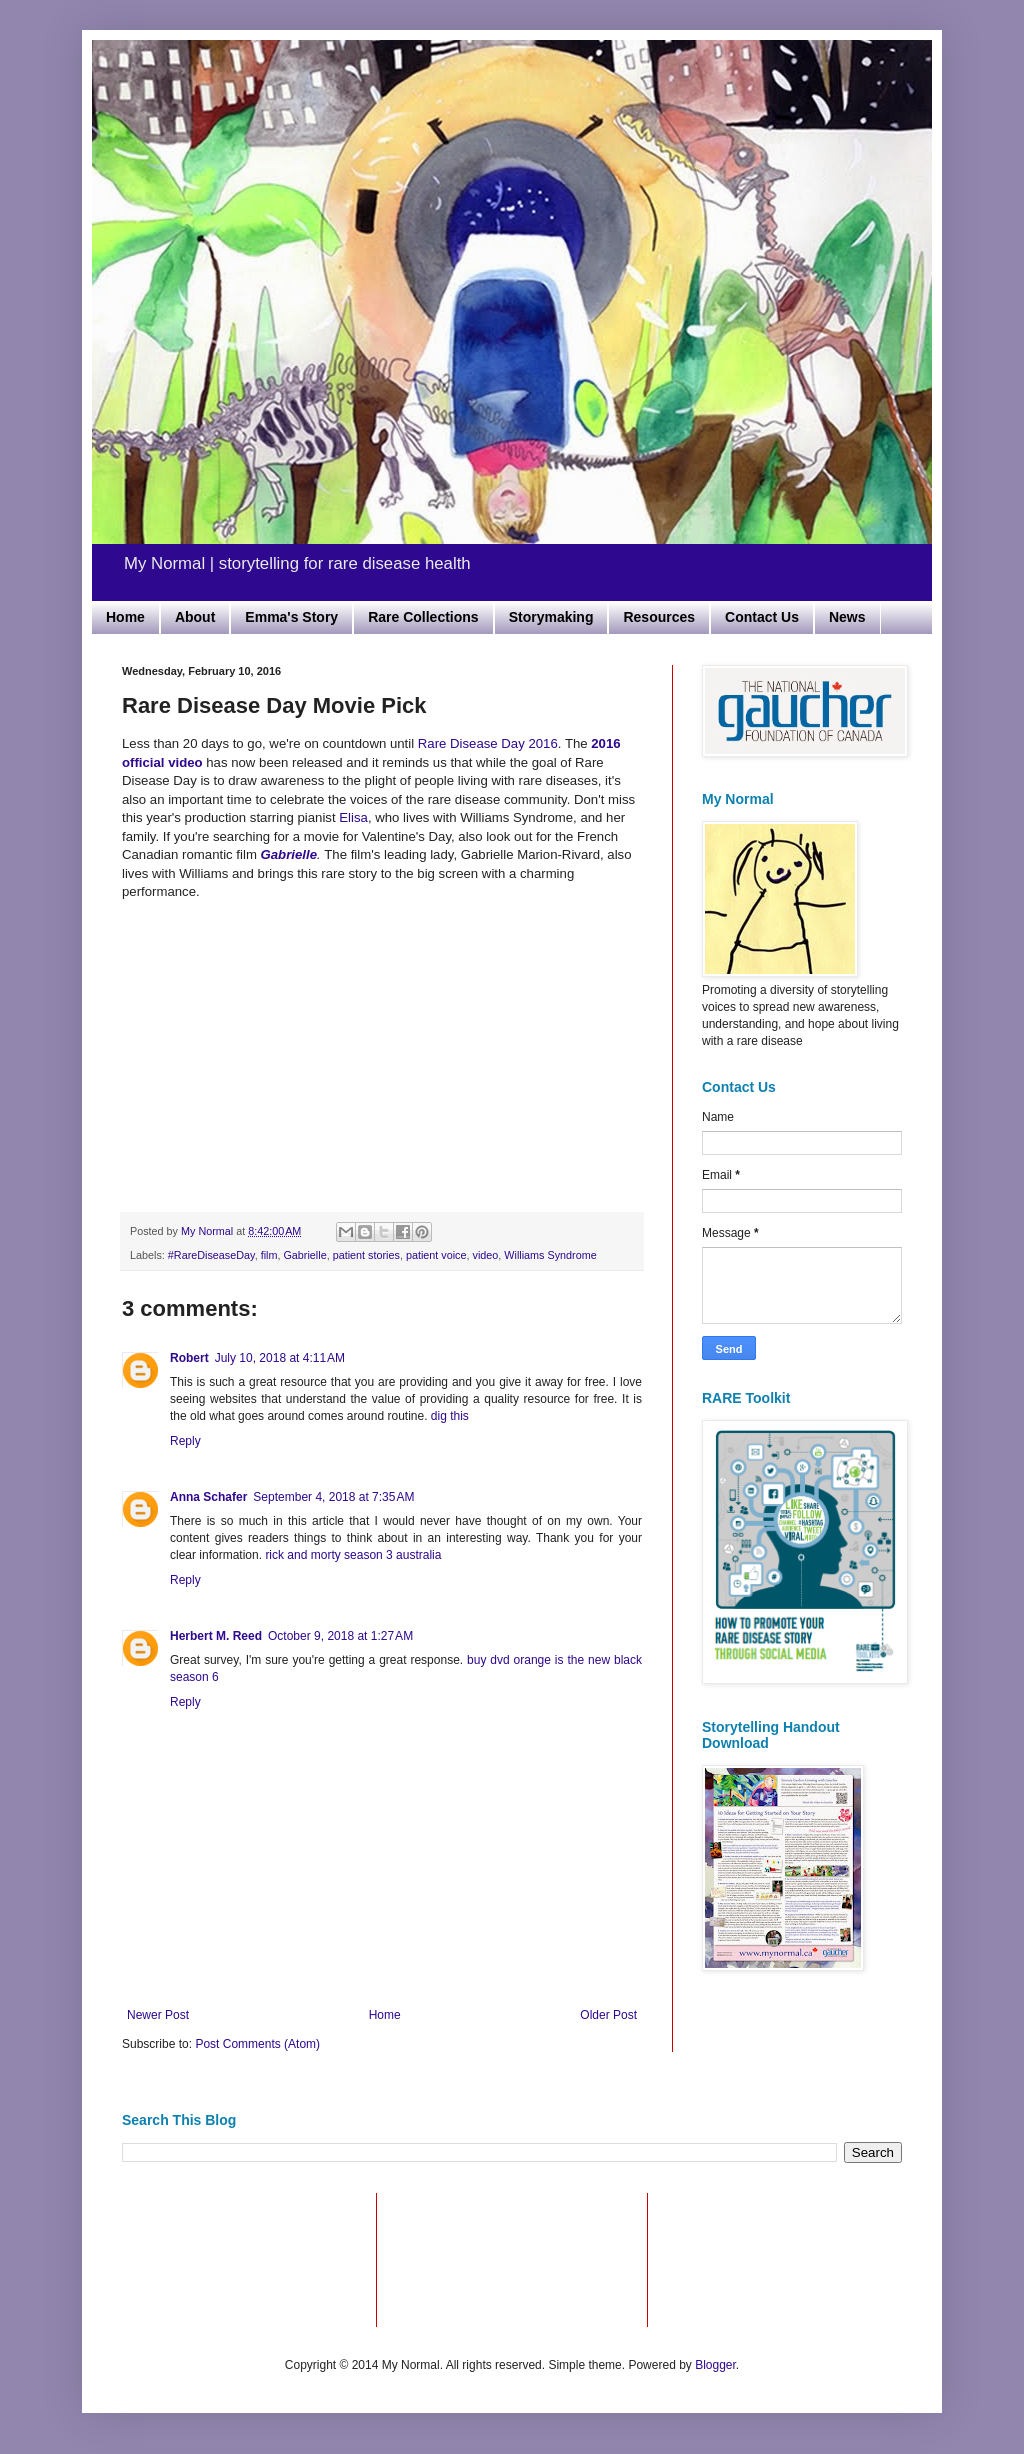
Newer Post (158, 2015)
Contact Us (762, 617)
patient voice (436, 1255)
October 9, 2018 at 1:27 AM (340, 1636)
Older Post (608, 2015)
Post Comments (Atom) (257, 2044)
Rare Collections (423, 617)
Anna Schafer (208, 1497)
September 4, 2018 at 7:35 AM (333, 1497)
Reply (185, 1441)
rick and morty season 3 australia (353, 1555)
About (195, 617)
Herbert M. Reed (216, 1636)
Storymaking (551, 617)
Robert (189, 1358)
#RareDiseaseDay (211, 1255)
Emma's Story (291, 617)
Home (125, 617)
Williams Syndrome (550, 1255)
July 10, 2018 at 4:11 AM (280, 1358)
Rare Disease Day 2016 (488, 743)
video (486, 1255)
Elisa (353, 817)
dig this (450, 1416)
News (847, 617)
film (269, 1255)
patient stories (366, 1255)
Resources (659, 617)
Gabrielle (304, 1255)
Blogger (715, 2365)
